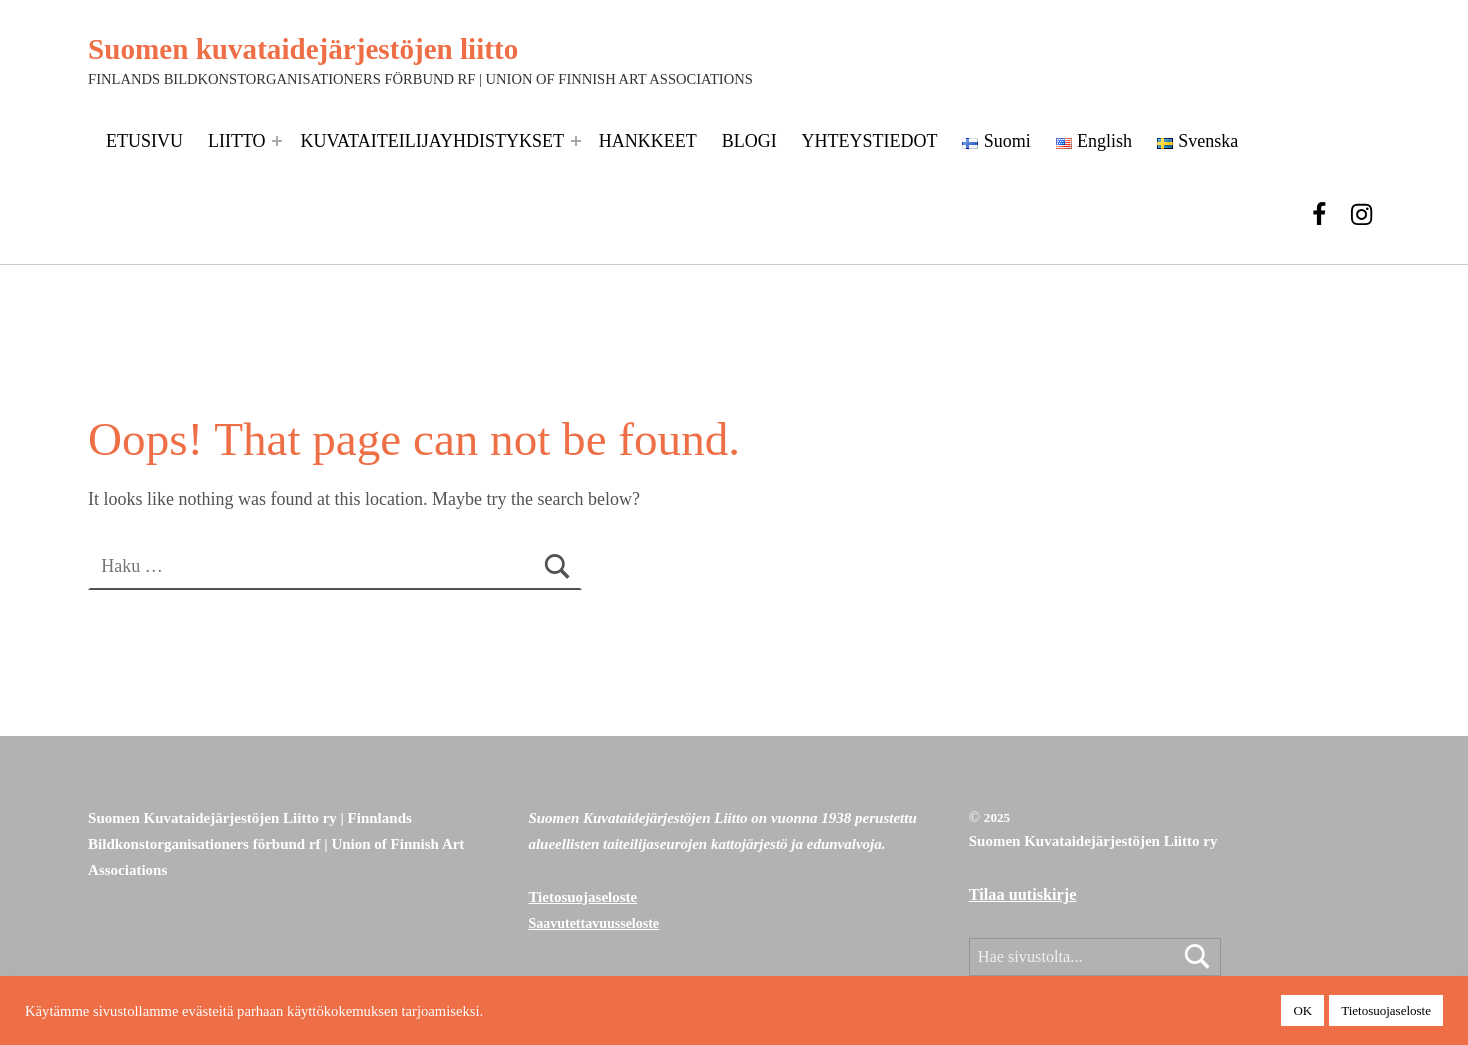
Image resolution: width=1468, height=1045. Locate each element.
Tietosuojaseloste (582, 897)
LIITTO (237, 141)
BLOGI (749, 141)
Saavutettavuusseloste (593, 923)
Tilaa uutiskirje (1023, 894)
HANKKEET (648, 141)
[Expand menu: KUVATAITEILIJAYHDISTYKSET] (576, 141)
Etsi (1197, 959)
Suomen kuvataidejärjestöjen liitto (303, 49)
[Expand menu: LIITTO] (277, 141)
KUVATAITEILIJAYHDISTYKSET (432, 141)
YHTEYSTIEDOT (870, 141)
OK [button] (1302, 1010)
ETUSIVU (144, 141)
